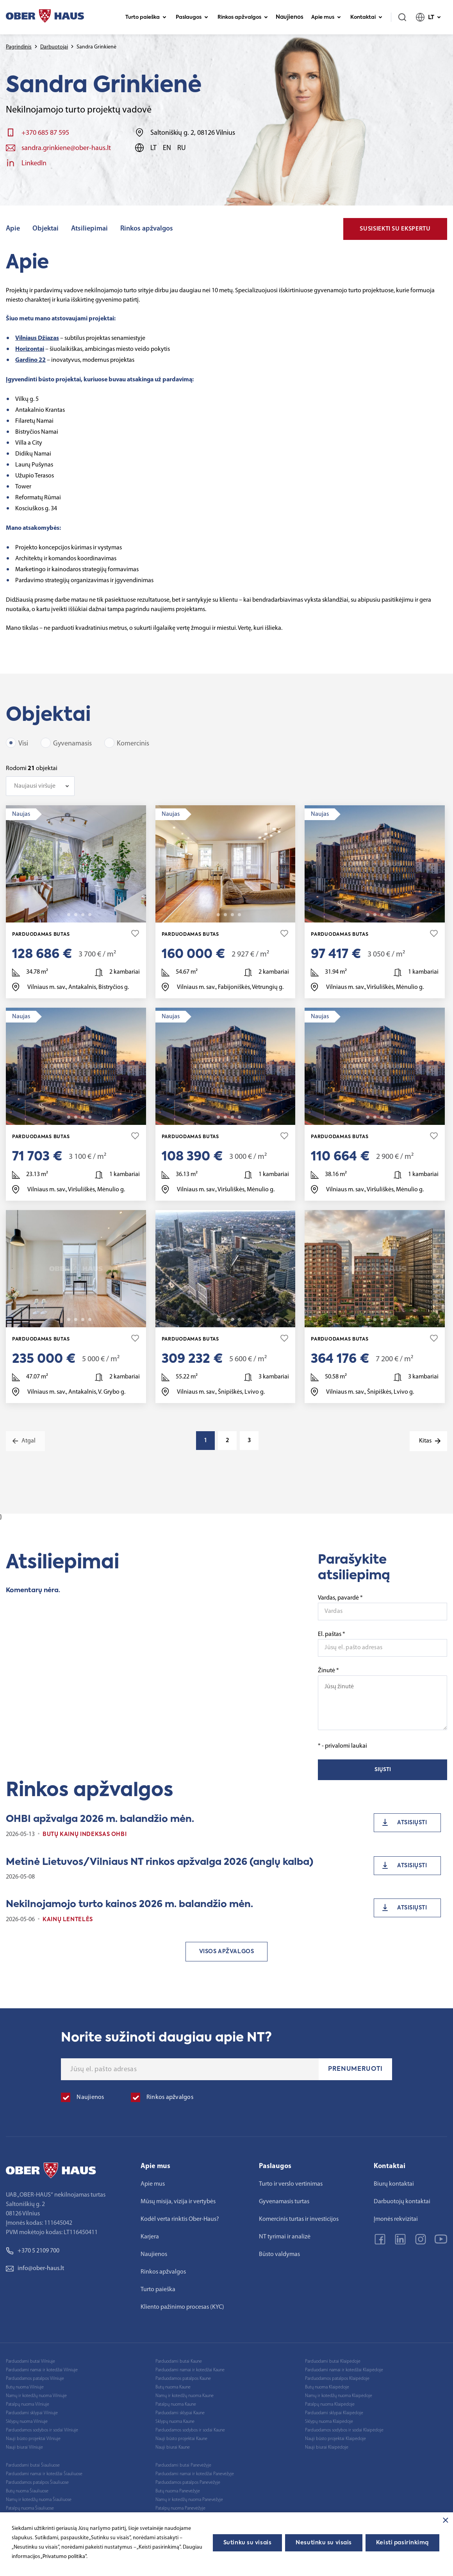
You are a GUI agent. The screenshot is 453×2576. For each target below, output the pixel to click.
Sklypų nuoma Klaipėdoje (329, 2421)
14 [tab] (239, 914)
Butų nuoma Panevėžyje (177, 2491)
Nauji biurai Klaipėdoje (326, 2447)
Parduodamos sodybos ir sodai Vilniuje (42, 2430)
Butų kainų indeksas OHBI (85, 1834)
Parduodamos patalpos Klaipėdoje (337, 2378)
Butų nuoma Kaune (173, 2387)
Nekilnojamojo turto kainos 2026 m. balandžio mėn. (129, 1904)
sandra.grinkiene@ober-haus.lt (66, 148)
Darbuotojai (54, 47)
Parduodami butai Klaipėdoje (332, 2361)
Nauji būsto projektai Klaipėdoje (335, 2439)
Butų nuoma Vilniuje (25, 2387)
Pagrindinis (19, 47)
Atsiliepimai (89, 228)
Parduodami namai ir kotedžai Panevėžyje (194, 2474)
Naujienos (289, 17)
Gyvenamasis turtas (284, 2202)
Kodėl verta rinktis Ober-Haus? (180, 2219)
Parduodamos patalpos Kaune (183, 2378)
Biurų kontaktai (394, 2184)
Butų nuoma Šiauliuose (27, 2491)
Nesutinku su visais (324, 2543)
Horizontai (29, 349)
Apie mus (326, 17)
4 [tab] (82, 914)
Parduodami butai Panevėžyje (183, 2465)
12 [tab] (389, 1319)
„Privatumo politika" (63, 2557)
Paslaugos (192, 17)
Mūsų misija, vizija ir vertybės (178, 2202)
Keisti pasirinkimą (402, 2543)
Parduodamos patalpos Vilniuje (35, 2378)
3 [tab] (75, 914)
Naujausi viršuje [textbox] (34, 786)
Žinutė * (382, 1699)
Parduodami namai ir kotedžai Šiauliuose (44, 2474)
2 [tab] (68, 914)
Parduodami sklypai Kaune (180, 2413)
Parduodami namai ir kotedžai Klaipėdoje (344, 2370)
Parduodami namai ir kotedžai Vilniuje (42, 2370)
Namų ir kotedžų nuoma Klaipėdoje (338, 2396)
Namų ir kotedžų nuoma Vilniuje (36, 2396)
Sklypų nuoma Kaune (174, 2421)
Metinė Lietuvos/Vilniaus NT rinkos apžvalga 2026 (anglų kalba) (159, 1862)
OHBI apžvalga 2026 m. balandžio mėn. (100, 1819)
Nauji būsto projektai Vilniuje (33, 2439)
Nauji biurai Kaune (172, 2447)
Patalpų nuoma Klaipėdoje (330, 2404)
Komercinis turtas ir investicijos (299, 2219)
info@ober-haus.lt (35, 2268)
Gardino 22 (30, 360)
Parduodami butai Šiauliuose (33, 2465)
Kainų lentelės (68, 1919)
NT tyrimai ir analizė (284, 2237)
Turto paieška (145, 17)
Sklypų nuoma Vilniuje (27, 2421)
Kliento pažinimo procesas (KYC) (182, 2307)
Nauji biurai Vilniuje (24, 2447)
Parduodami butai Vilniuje (30, 2361)
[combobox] (40, 786)
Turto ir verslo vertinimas (291, 2184)
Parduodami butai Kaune (178, 2361)
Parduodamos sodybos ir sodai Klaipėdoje (344, 2430)
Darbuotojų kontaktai (402, 2202)
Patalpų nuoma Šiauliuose (30, 2508)
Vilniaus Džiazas (37, 338)
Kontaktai (366, 17)
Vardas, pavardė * (340, 1598)
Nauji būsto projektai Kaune (181, 2439)
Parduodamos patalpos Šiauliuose (37, 2482)
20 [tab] (389, 914)
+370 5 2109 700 (32, 2251)
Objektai (45, 228)
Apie (13, 228)
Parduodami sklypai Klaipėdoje (334, 2413)
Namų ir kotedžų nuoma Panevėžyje (189, 2499)
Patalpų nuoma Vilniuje (27, 2404)
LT (428, 17)
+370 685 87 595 (45, 133)
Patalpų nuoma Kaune (175, 2404)
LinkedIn (33, 163)
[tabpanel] (76, 863)
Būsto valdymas (279, 2254)
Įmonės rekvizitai (396, 2219)
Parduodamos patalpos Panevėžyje (187, 2482)
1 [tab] (61, 914)
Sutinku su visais (247, 2543)
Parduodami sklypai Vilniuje (32, 2413)
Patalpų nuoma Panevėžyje (180, 2508)
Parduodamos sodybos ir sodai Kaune (190, 2430)
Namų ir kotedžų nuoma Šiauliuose (38, 2499)
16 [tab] (239, 1319)
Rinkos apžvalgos (243, 17)
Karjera (150, 2237)
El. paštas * (331, 1634)
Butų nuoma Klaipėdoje (327, 2387)
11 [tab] (89, 914)
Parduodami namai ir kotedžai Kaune (190, 2370)
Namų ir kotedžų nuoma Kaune (184, 2396)
